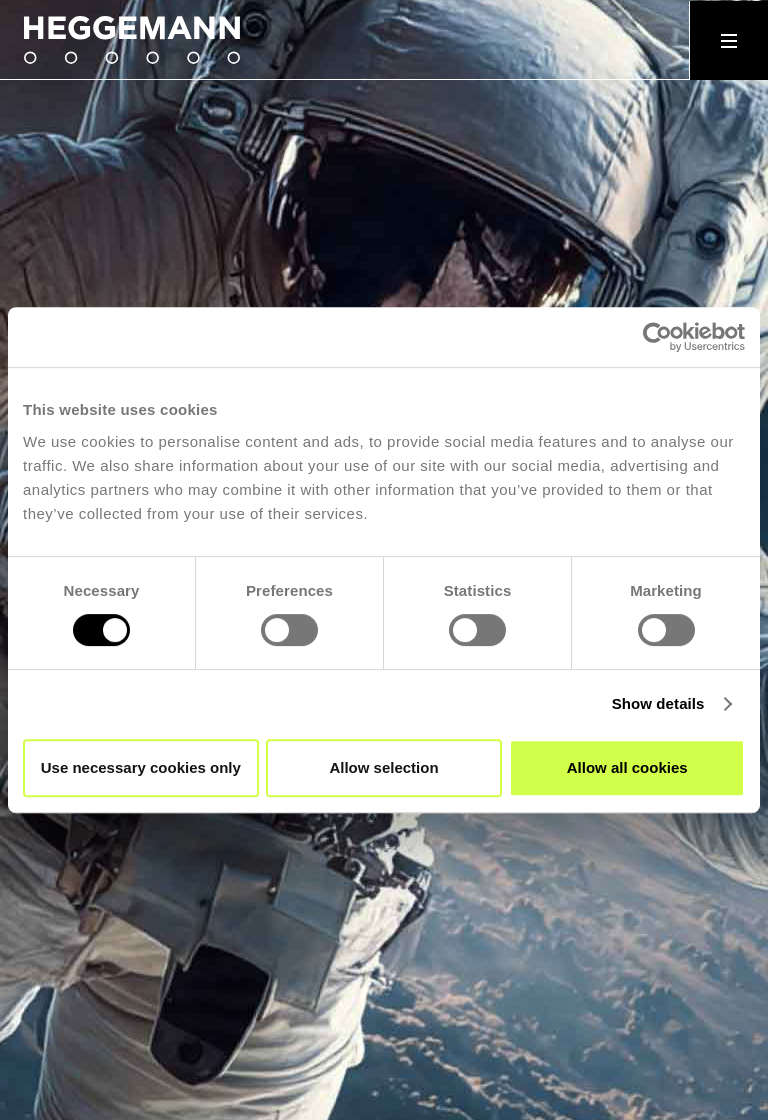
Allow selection (383, 767)
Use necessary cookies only (141, 767)
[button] (728, 40)
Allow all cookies (627, 767)
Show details (658, 703)
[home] (144, 40)
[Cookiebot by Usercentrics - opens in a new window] (657, 337)
